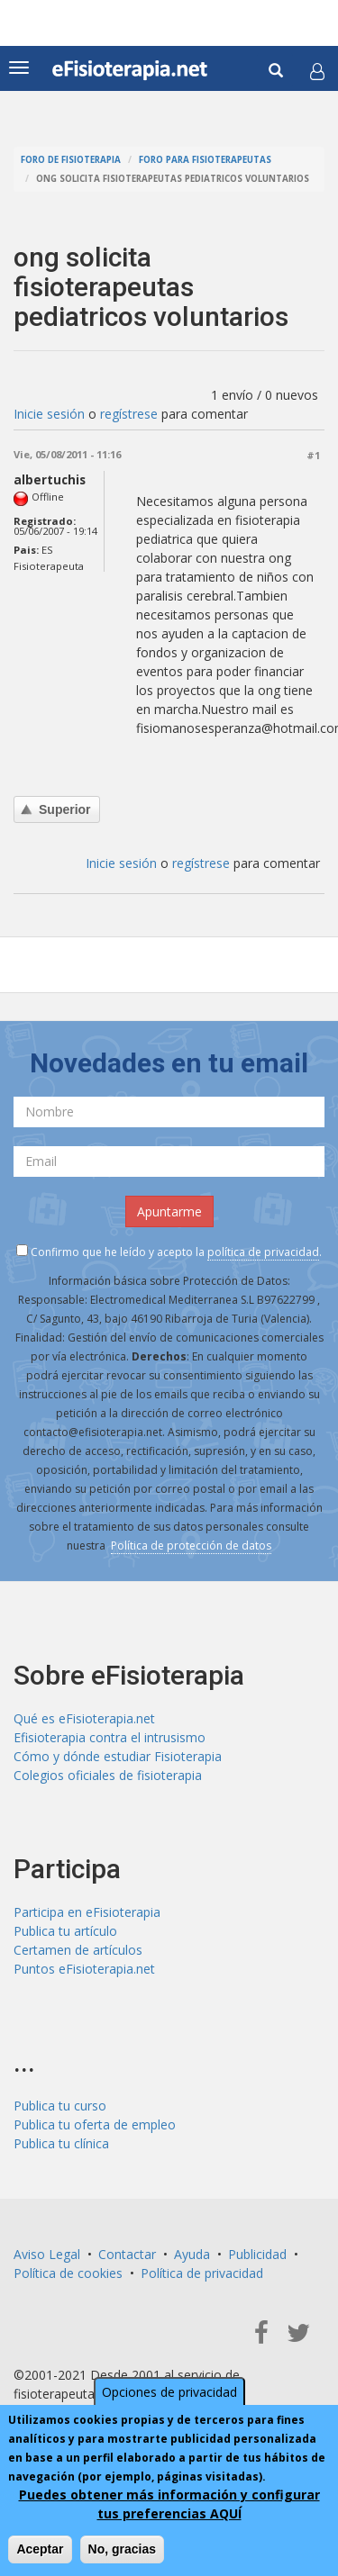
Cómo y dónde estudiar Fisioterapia (118, 1756)
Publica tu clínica (61, 2143)
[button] (317, 71)
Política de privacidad (202, 2273)
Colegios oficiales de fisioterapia (108, 1775)
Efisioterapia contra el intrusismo (110, 1737)
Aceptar (39, 2549)
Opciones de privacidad (169, 2391)
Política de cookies (68, 2273)
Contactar (127, 2254)
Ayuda (192, 2254)
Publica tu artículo (65, 1930)
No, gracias (122, 2549)
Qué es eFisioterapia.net (84, 1718)
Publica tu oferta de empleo (95, 2124)
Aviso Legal (47, 2254)
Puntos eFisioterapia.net (84, 1968)
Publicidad (257, 2254)
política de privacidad (263, 1252)
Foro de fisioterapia (71, 160)
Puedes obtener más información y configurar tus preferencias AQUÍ (169, 2504)
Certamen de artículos (78, 1949)
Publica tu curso (60, 2105)
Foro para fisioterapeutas (205, 160)
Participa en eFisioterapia (87, 1912)
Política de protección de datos (191, 1545)
